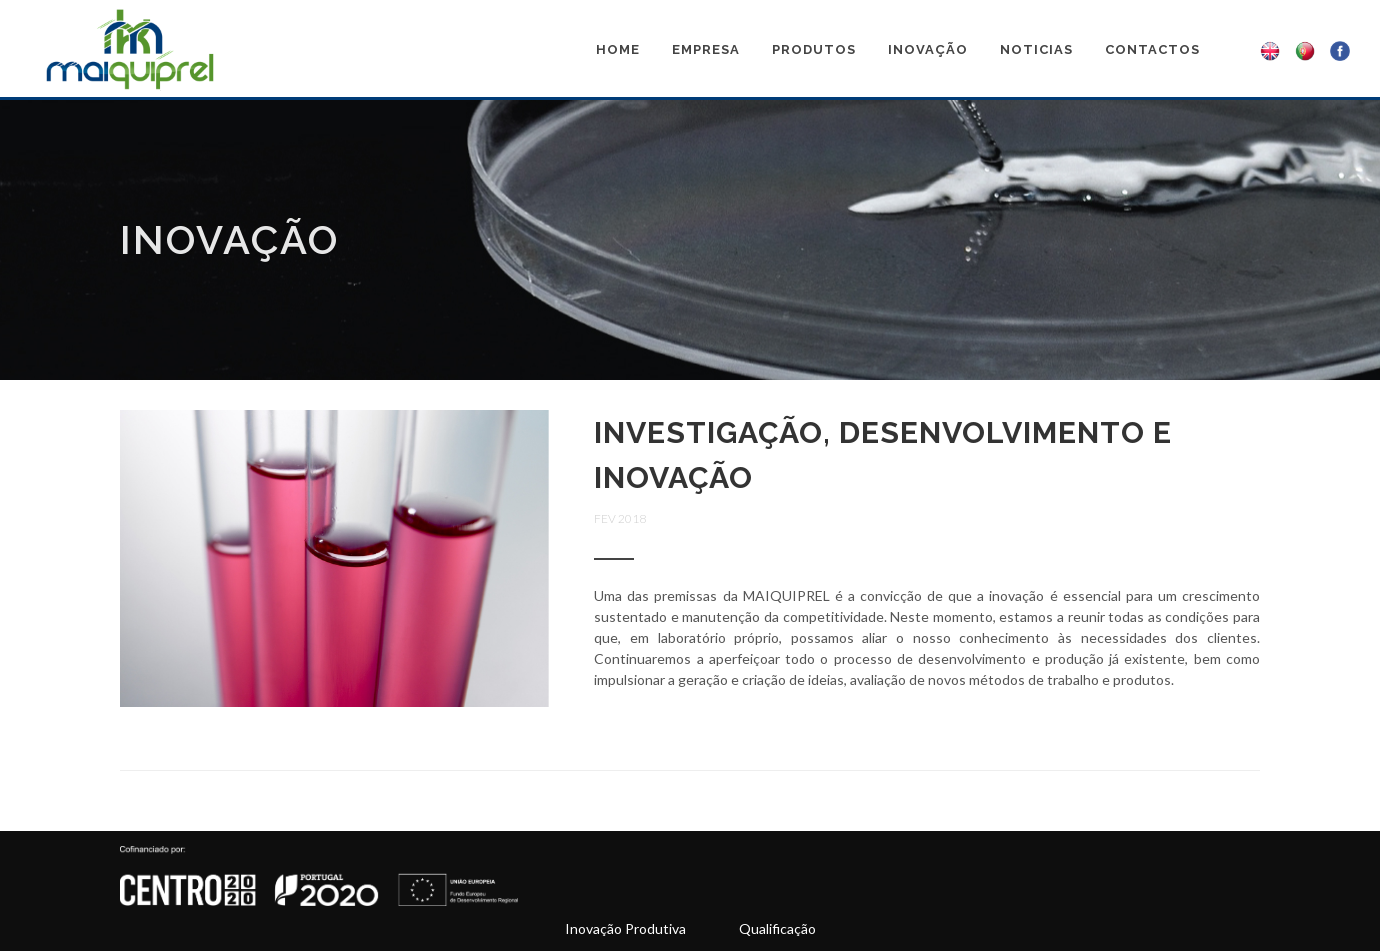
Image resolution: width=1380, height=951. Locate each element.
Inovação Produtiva (625, 928)
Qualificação (777, 928)
